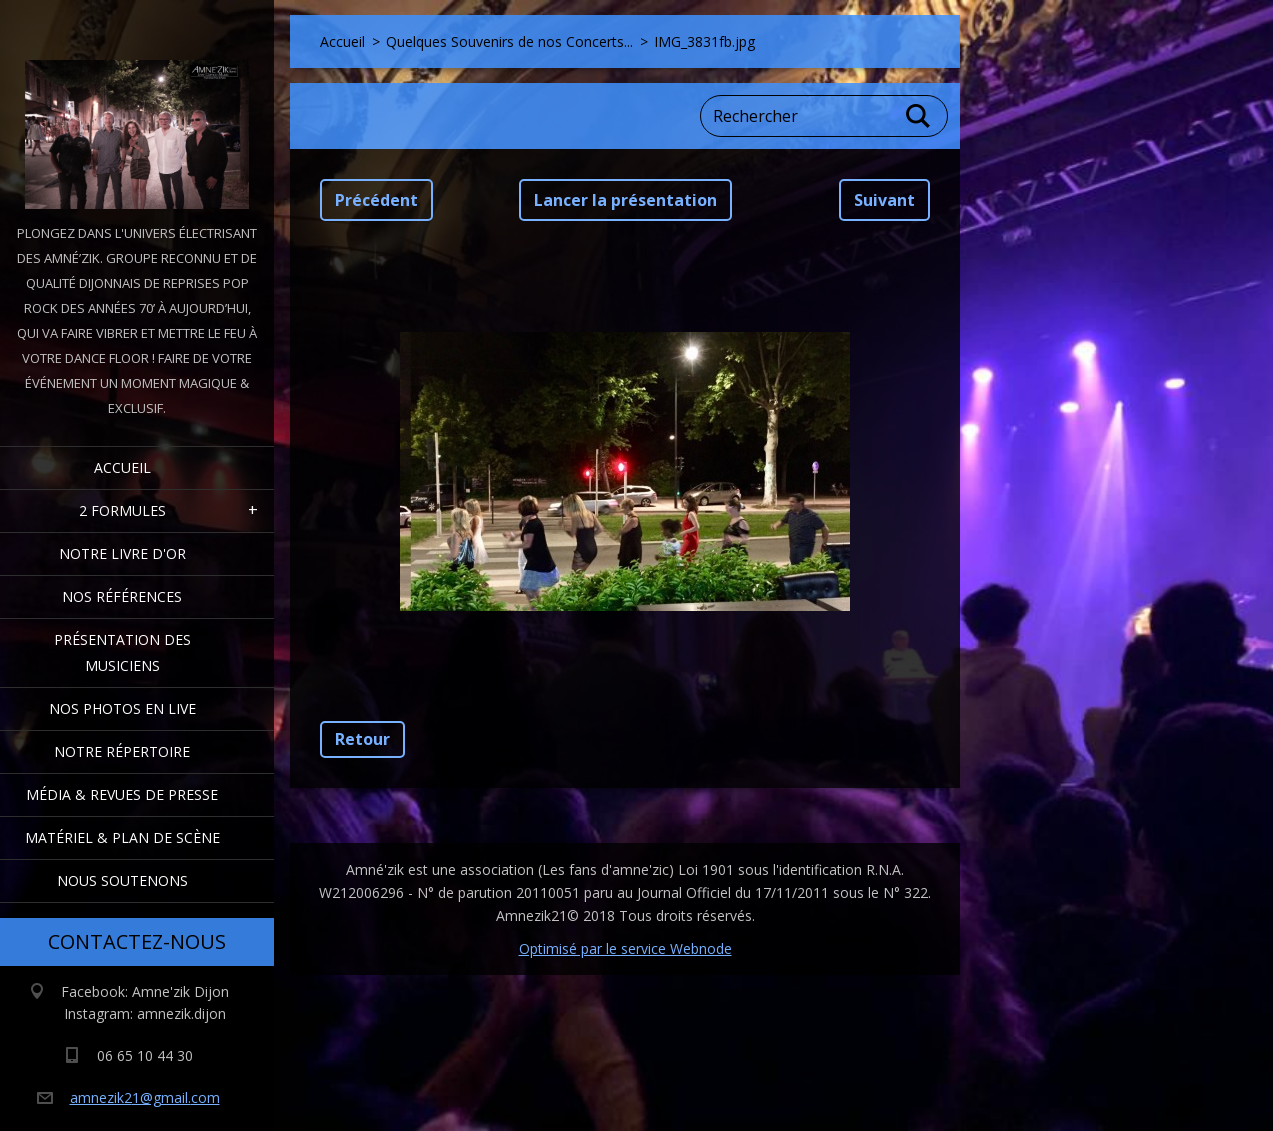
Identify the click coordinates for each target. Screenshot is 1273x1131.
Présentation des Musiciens (122, 652)
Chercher (919, 116)
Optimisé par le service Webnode (625, 948)
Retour (362, 739)
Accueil (122, 467)
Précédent (376, 200)
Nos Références (122, 596)
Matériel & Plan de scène (122, 837)
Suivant (884, 200)
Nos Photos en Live (122, 708)
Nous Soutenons (122, 880)
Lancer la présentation (625, 200)
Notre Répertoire (122, 751)
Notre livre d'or (122, 553)
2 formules (122, 510)
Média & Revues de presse (122, 794)
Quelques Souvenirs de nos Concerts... (509, 41)
